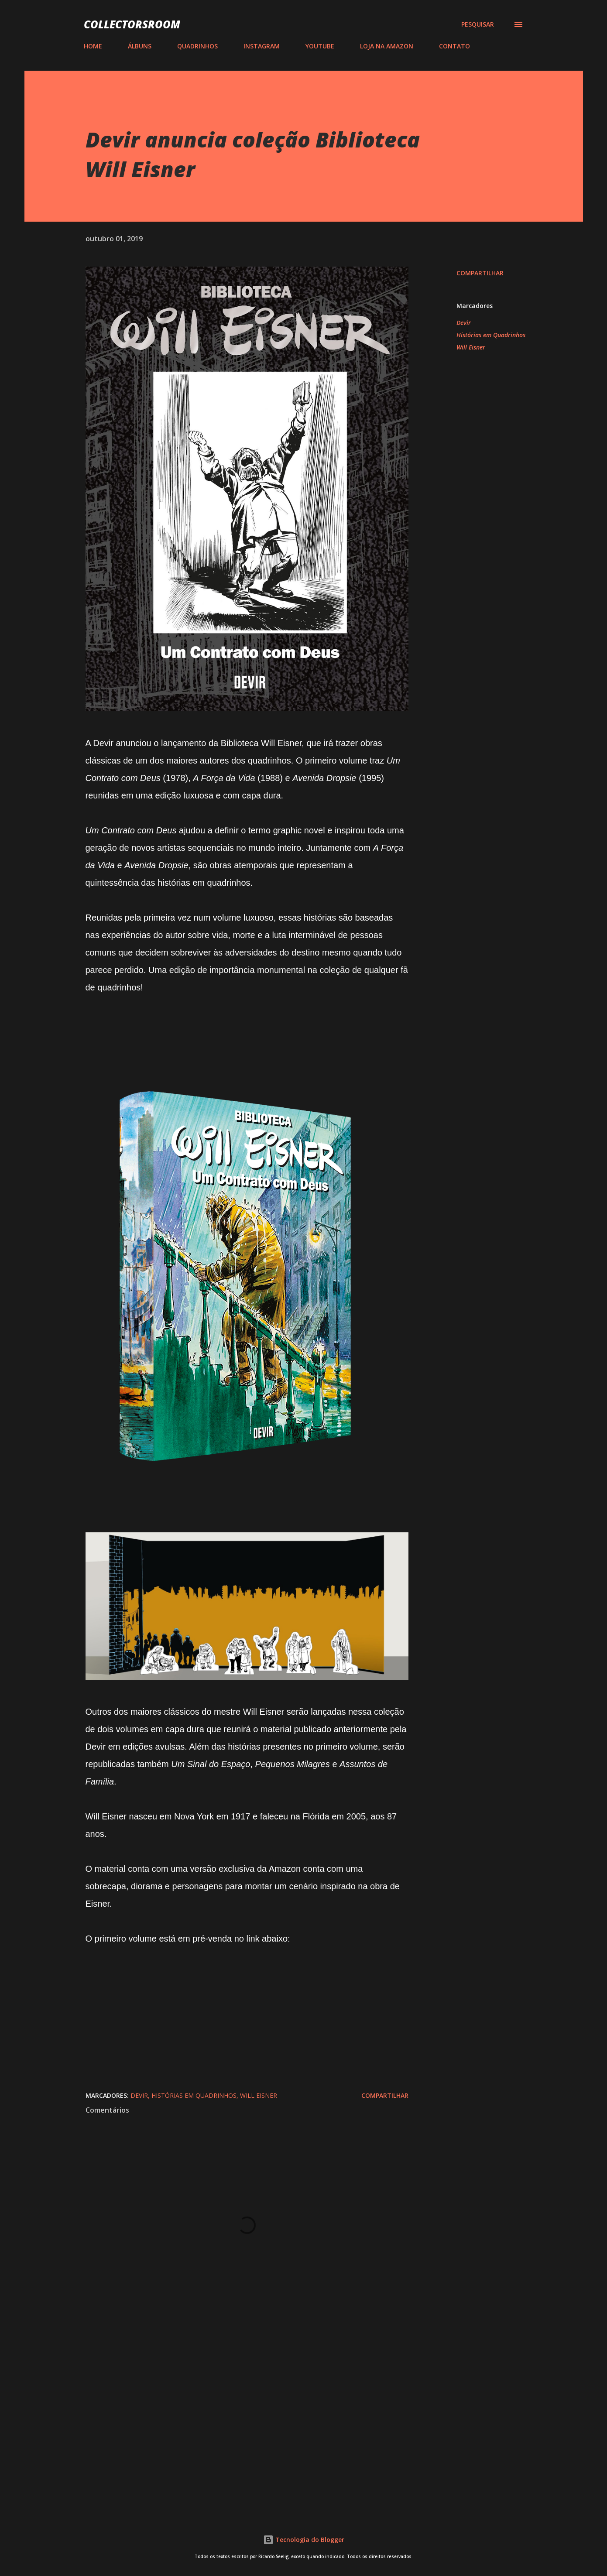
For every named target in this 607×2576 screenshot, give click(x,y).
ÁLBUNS (139, 46)
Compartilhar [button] (480, 273)
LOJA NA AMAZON (386, 46)
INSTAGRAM (261, 46)
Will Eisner (470, 347)
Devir (463, 323)
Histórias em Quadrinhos (490, 335)
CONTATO (454, 46)
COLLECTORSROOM (132, 24)
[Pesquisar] (477, 24)
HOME (93, 46)
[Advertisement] (233, 2402)
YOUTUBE (319, 46)
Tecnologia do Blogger (303, 2539)
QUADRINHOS (197, 46)
